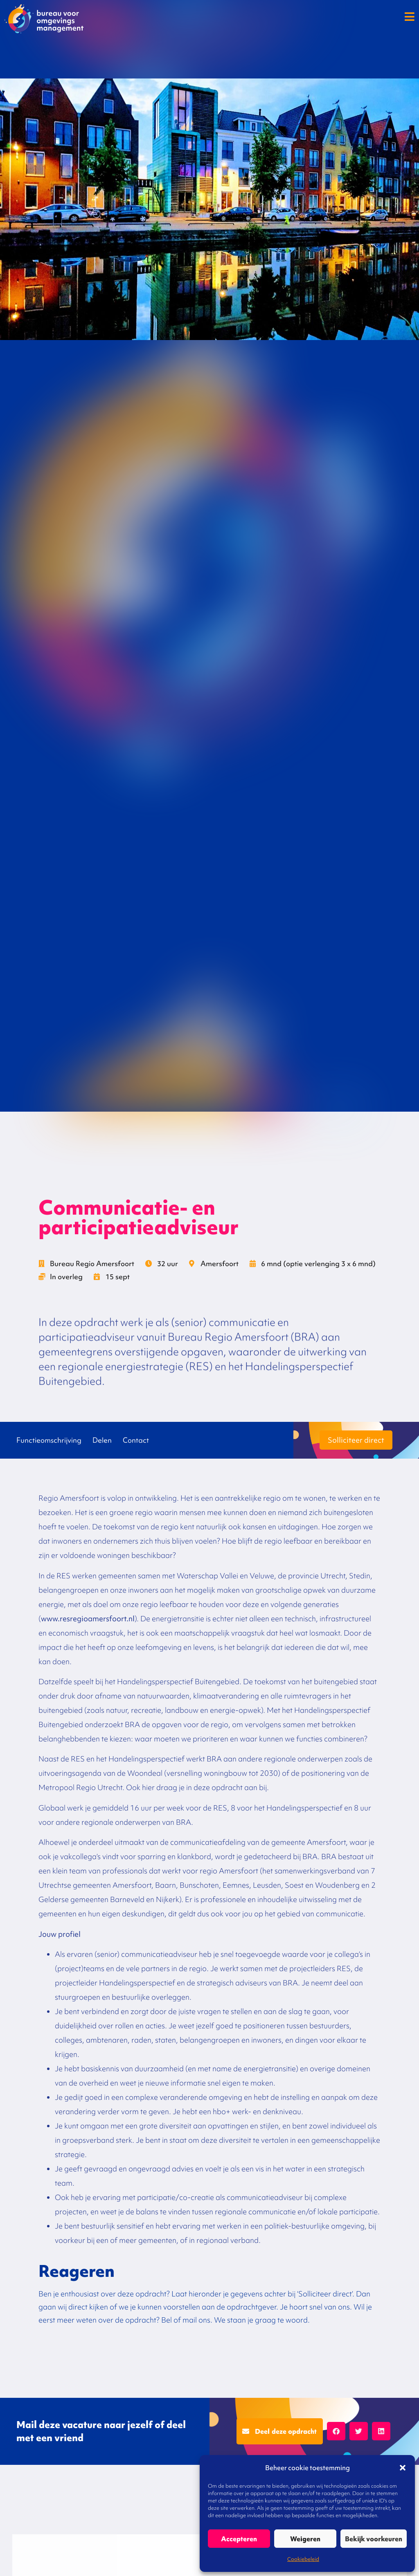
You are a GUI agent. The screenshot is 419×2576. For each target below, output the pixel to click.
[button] (403, 2468)
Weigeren (305, 2538)
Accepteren (239, 2538)
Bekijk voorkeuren (373, 2538)
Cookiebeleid (303, 2559)
